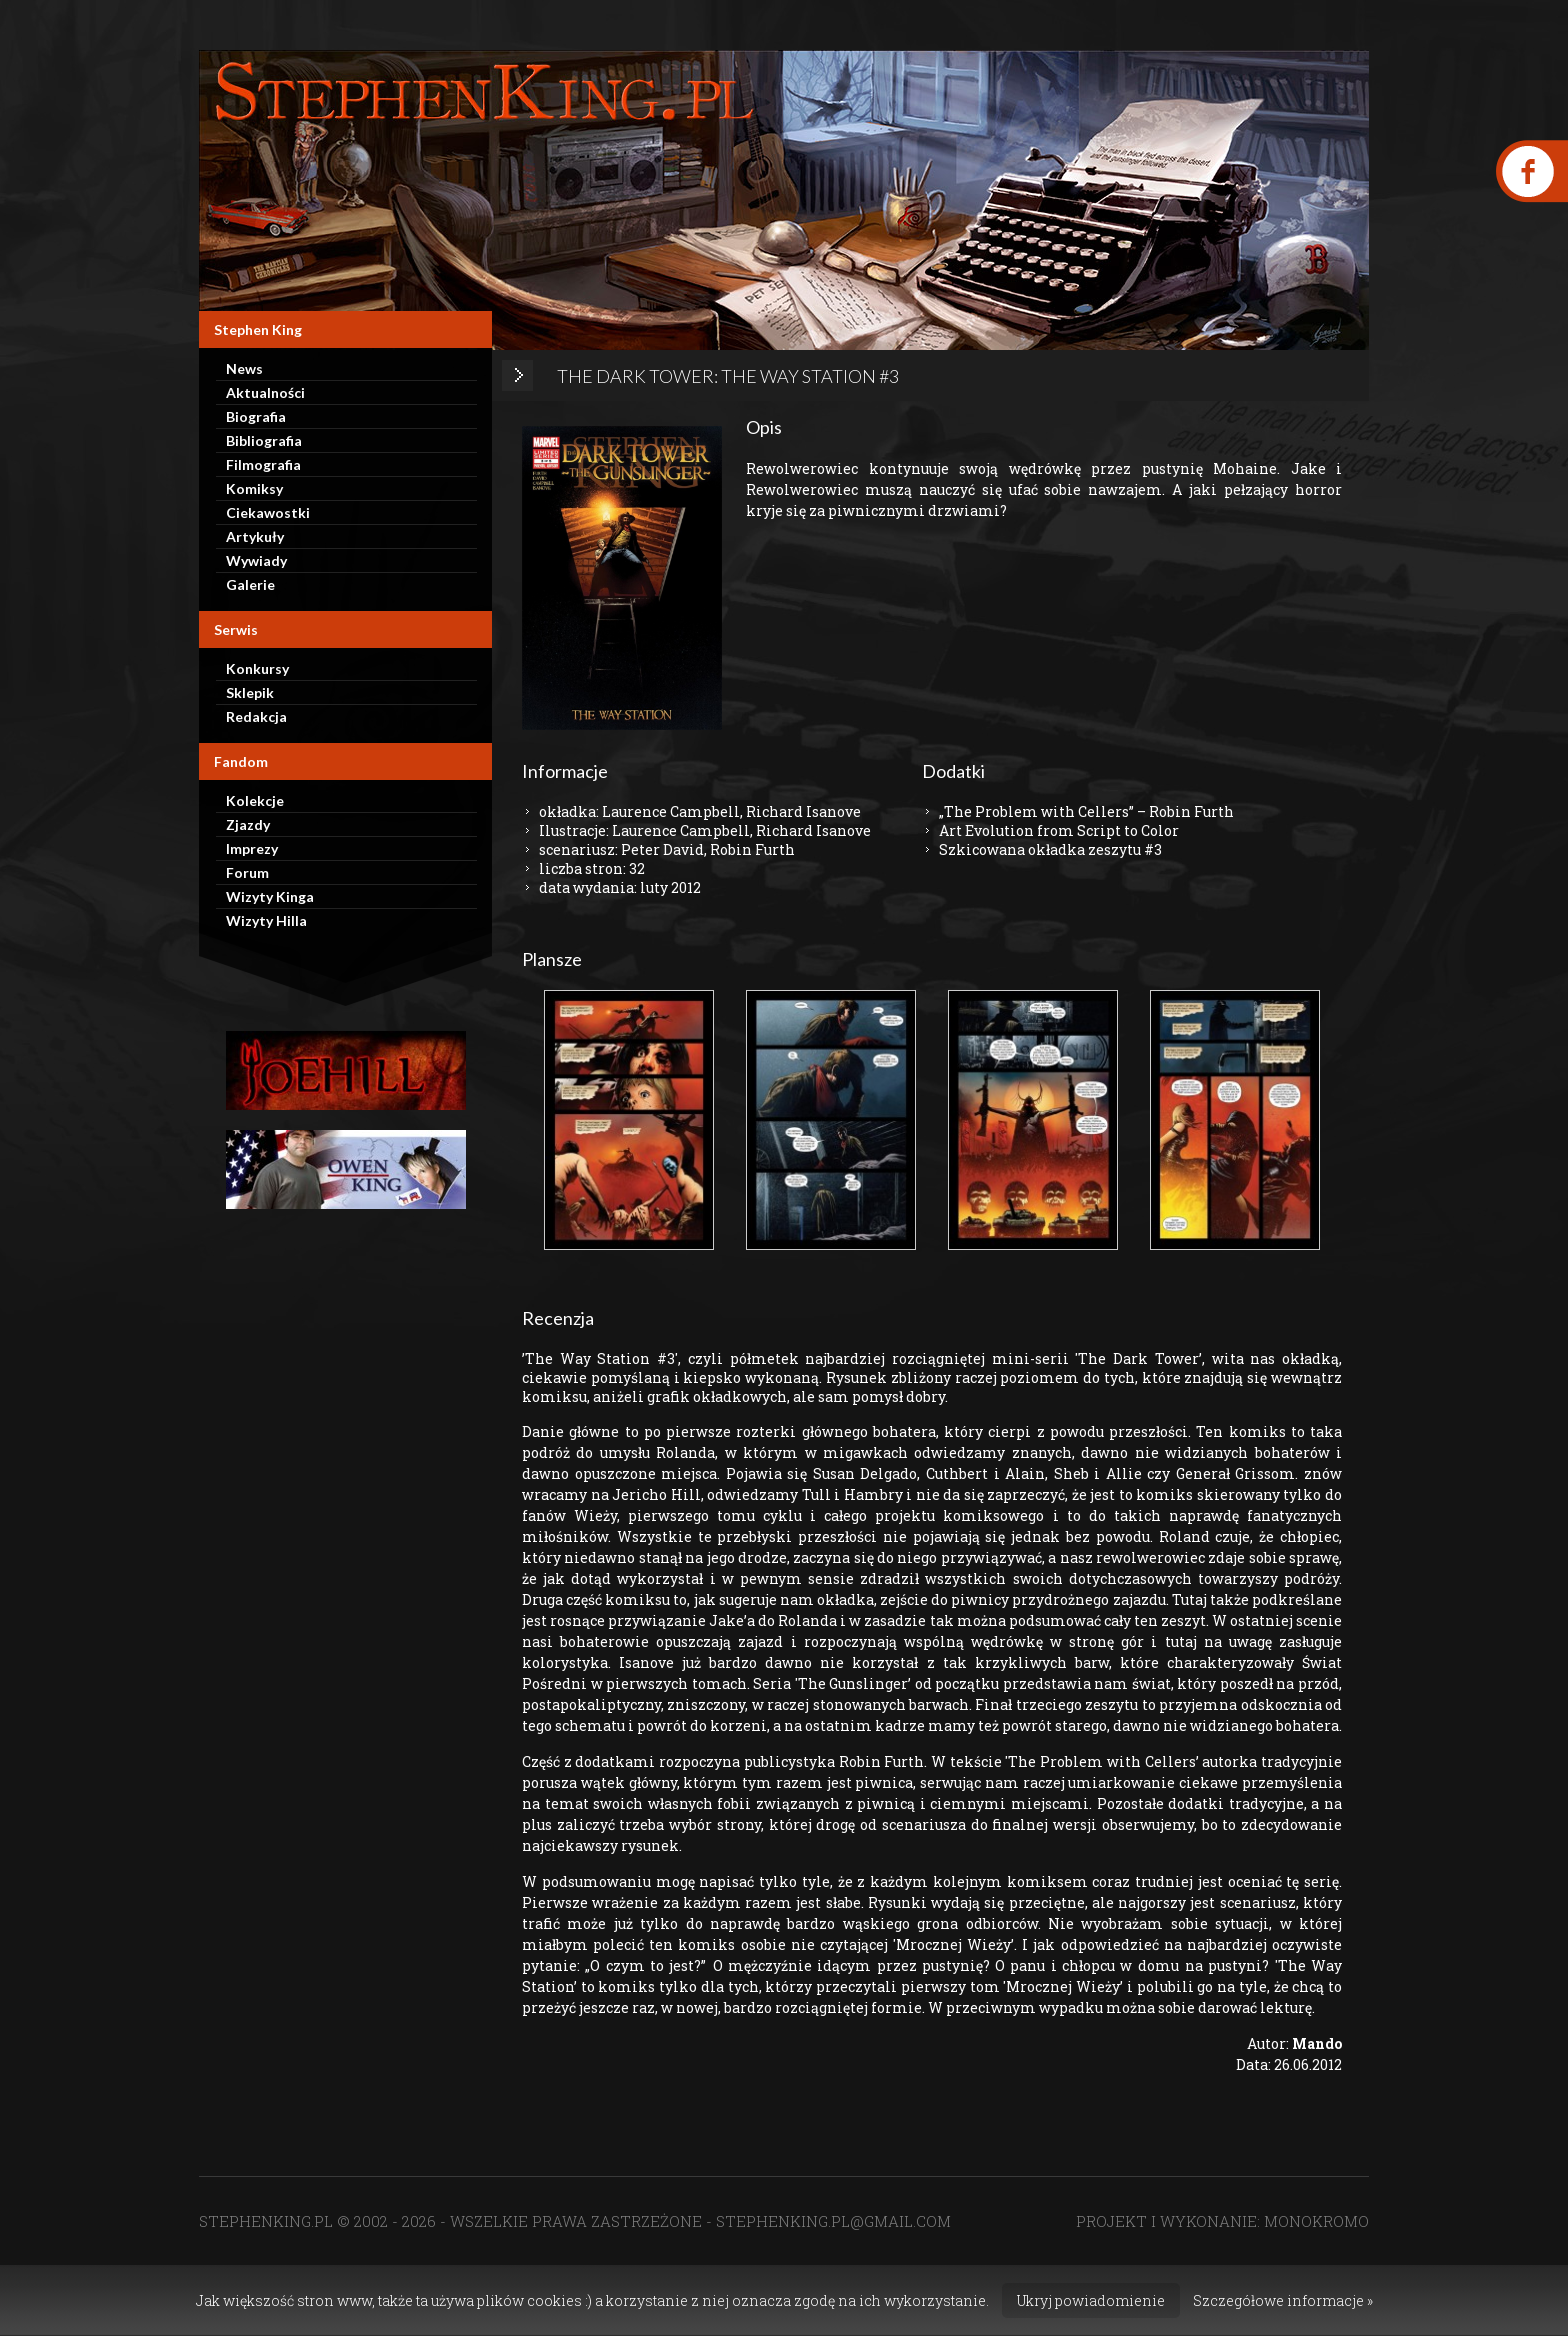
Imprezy (252, 848)
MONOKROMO (1316, 2221)
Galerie (250, 584)
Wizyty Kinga (270, 896)
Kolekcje (255, 800)
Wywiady (256, 560)
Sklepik (250, 692)
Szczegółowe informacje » (1283, 2300)
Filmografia (263, 464)
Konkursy (257, 668)
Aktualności (265, 392)
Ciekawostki (268, 512)
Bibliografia (264, 440)
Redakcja (256, 716)
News (244, 368)
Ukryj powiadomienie (1091, 2300)
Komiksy (254, 488)
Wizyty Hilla (266, 920)
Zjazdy (248, 824)
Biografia (256, 416)
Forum (247, 872)
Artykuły (255, 536)
